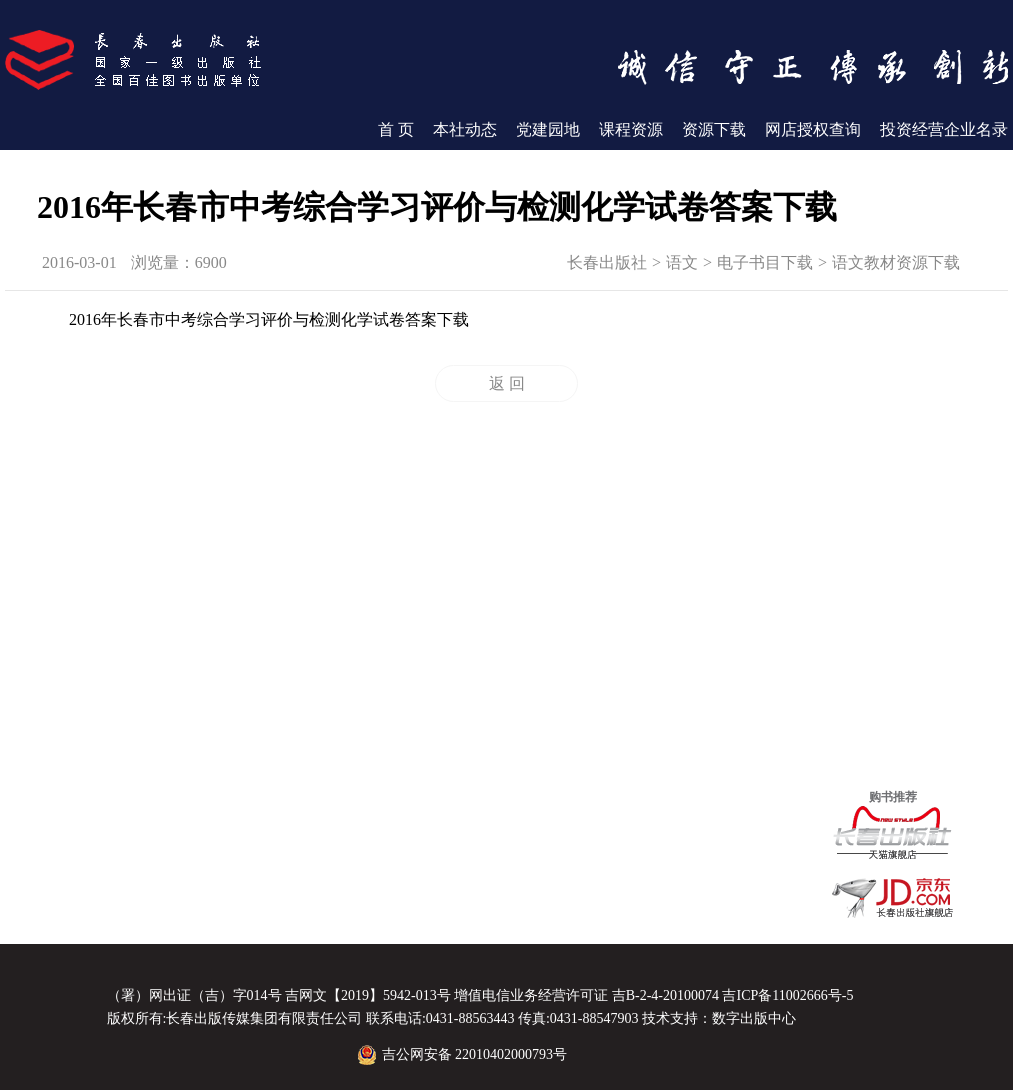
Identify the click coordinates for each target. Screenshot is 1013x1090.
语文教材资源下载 (896, 262)
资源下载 (714, 129)
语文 (682, 262)
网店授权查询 (813, 129)
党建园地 (548, 129)
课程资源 (631, 129)
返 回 (507, 383)
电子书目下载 (765, 262)
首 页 (396, 129)
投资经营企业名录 (944, 129)
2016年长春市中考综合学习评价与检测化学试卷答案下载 (269, 319)
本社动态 (465, 129)
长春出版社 (607, 262)
